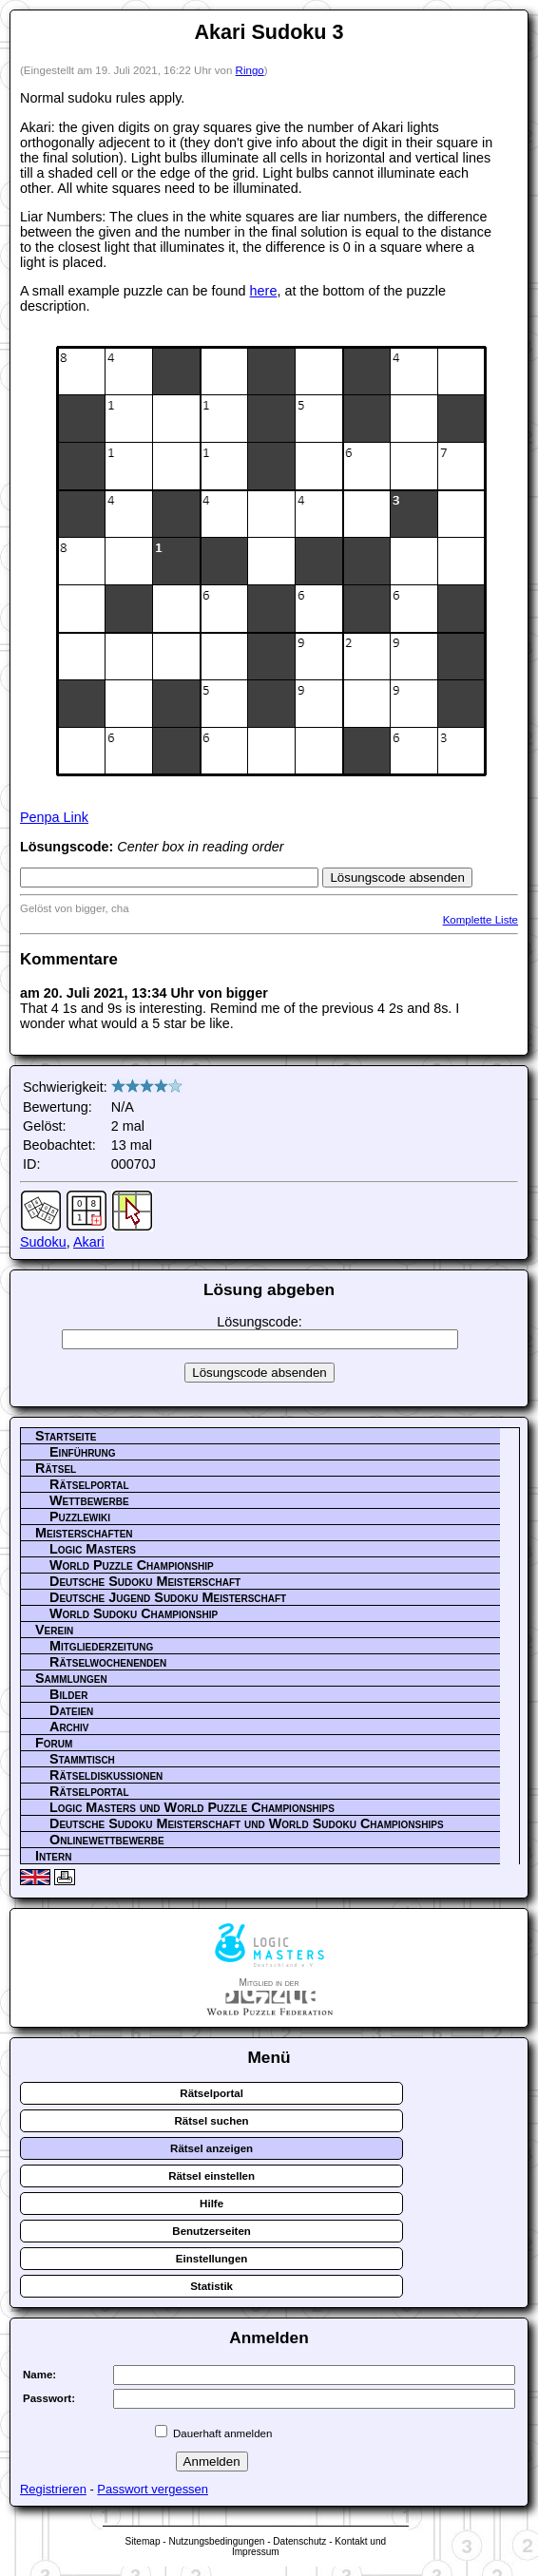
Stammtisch (82, 1758)
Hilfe (211, 2203)
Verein (54, 1629)
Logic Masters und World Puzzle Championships (192, 1807)
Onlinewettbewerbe (106, 1839)
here (264, 290)
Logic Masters (92, 1548)
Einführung (82, 1452)
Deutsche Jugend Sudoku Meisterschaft (167, 1597)
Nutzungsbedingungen (216, 2541)
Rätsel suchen (212, 2121)
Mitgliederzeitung (101, 1645)
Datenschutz (299, 2541)
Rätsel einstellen (211, 2176)
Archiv (69, 1726)
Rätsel (55, 1468)
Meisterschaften (84, 1532)
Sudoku (43, 1242)
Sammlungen (71, 1678)
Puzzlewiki (79, 1516)
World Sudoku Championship (133, 1613)
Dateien (71, 1710)
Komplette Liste (480, 919)
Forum (53, 1742)
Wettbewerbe (89, 1500)
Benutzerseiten (211, 2231)
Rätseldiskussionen (106, 1775)
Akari (89, 1242)
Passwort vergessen (152, 2489)
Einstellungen (212, 2258)
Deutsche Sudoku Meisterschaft (144, 1581)
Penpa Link (54, 817)
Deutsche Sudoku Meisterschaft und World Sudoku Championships (246, 1823)
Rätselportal (89, 1484)
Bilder (68, 1694)
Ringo (250, 70)
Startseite (65, 1435)
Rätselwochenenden (107, 1662)
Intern (53, 1855)
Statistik (211, 2286)
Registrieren (53, 2489)
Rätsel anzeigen (211, 2148)
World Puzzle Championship (131, 1565)
